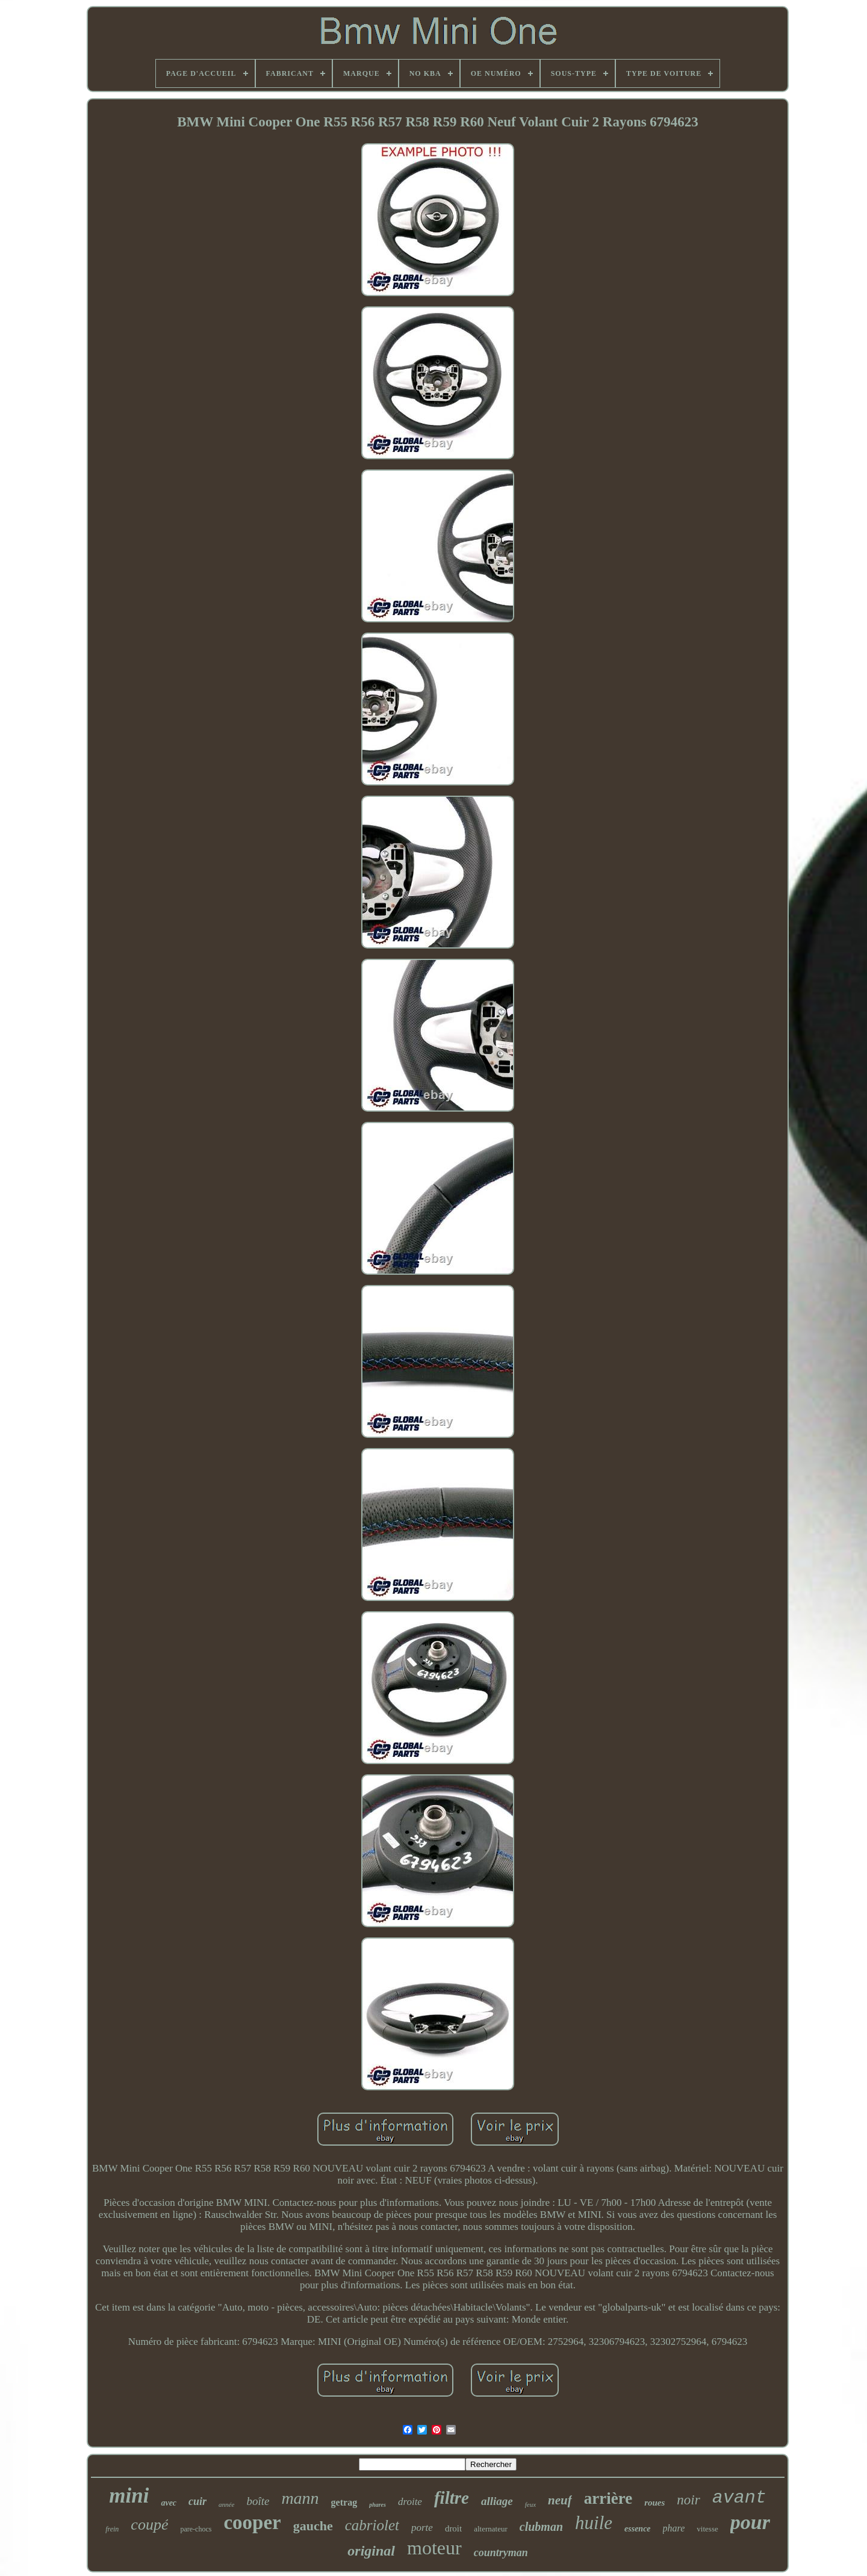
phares (377, 2504)
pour (750, 2522)
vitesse (707, 2528)
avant (739, 2498)
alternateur (491, 2528)
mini (129, 2495)
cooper (252, 2522)
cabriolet (372, 2525)
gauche (313, 2525)
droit (453, 2528)
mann (300, 2498)
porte (422, 2527)
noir (688, 2499)
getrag (344, 2502)
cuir (197, 2501)
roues (654, 2502)
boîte (257, 2501)
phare (674, 2528)
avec (168, 2502)
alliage (497, 2501)
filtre (451, 2497)
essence (637, 2528)
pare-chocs (195, 2529)
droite (410, 2501)
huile (593, 2522)
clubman (541, 2526)
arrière (608, 2498)
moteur (434, 2548)
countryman (501, 2553)
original (371, 2551)
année (226, 2504)
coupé (149, 2524)
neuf (560, 2500)
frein (112, 2529)
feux (530, 2504)
